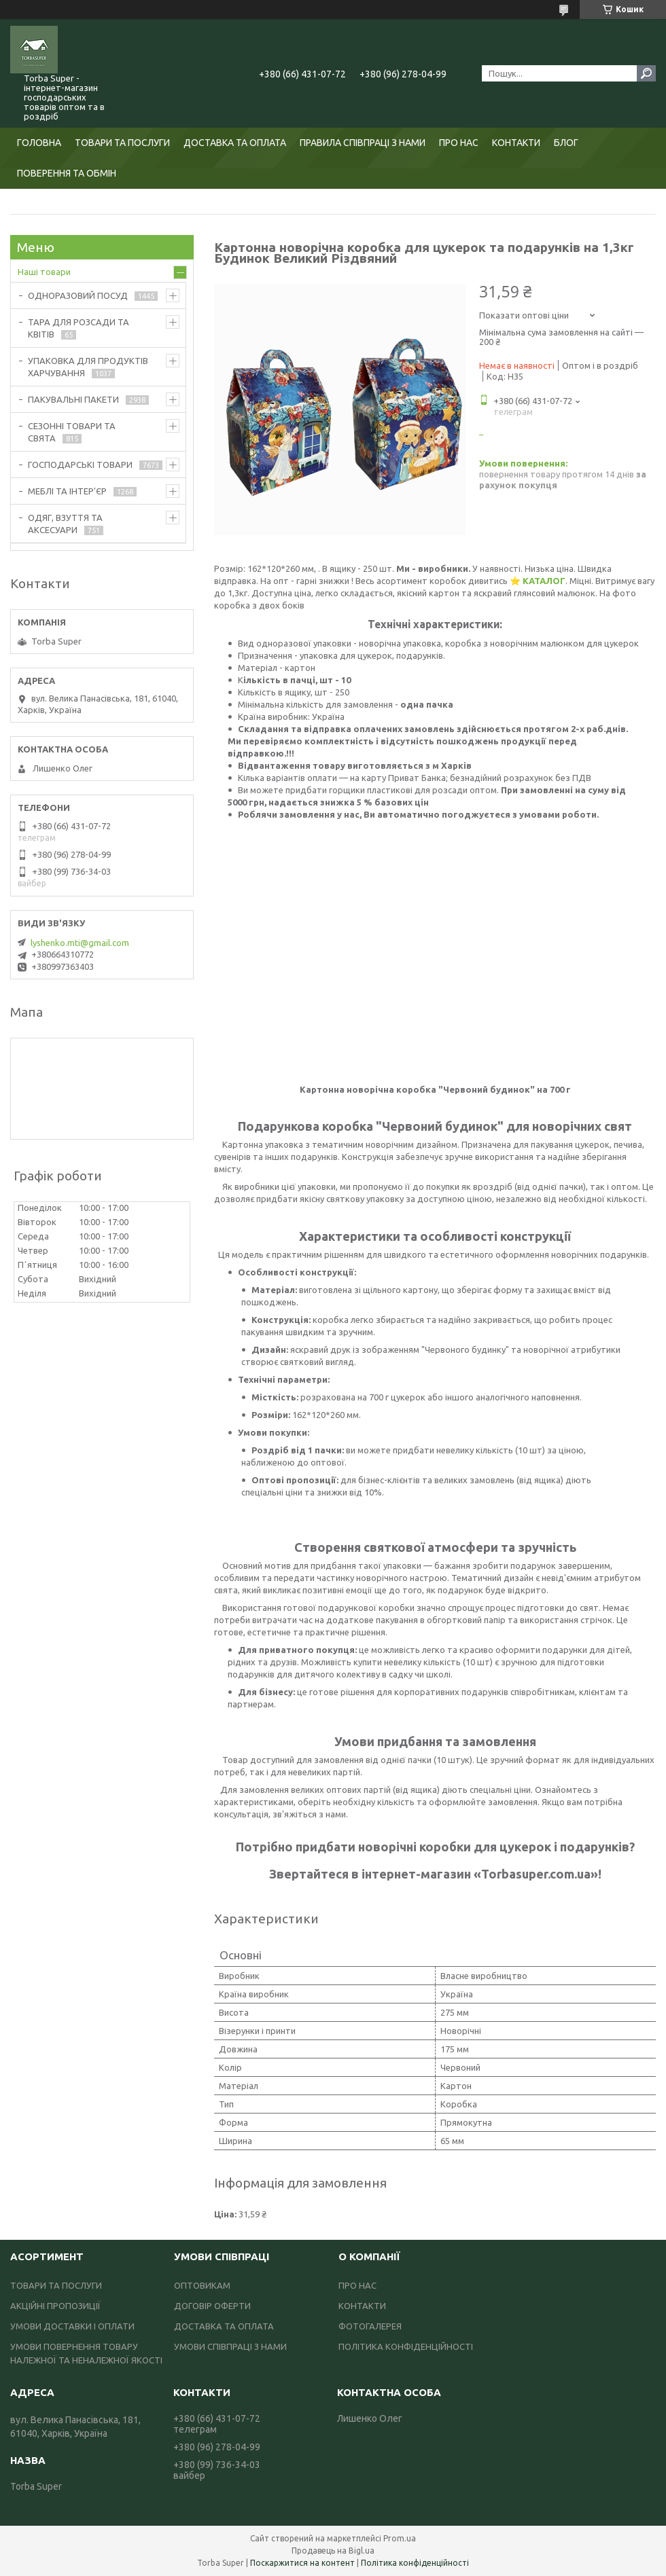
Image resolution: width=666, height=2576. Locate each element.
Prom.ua (399, 2538)
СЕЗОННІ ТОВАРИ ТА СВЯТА (72, 432)
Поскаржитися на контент (302, 2562)
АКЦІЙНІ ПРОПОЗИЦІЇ (55, 2305)
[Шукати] (646, 73)
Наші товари (44, 271)
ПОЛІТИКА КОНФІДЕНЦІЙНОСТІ (405, 2346)
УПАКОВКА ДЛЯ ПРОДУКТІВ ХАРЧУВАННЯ (88, 367)
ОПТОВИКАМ (202, 2285)
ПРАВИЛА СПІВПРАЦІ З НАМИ (362, 142)
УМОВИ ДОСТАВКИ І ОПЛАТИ (72, 2326)
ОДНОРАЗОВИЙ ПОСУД (78, 295)
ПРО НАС (458, 142)
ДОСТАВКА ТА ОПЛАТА (234, 142)
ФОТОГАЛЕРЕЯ (370, 2326)
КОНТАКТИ (516, 142)
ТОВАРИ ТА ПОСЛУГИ (122, 142)
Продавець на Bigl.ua (333, 2550)
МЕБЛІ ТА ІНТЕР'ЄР (67, 491)
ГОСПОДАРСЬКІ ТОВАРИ (80, 464)
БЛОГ (566, 142)
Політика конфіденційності (415, 2562)
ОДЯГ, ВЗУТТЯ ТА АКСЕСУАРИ (65, 523)
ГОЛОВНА (39, 142)
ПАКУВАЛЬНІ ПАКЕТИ (73, 399)
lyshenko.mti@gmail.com (80, 942)
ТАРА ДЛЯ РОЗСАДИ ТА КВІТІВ (78, 328)
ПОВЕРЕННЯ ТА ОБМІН (66, 173)
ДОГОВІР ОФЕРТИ (212, 2305)
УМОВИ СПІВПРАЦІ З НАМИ (230, 2346)
